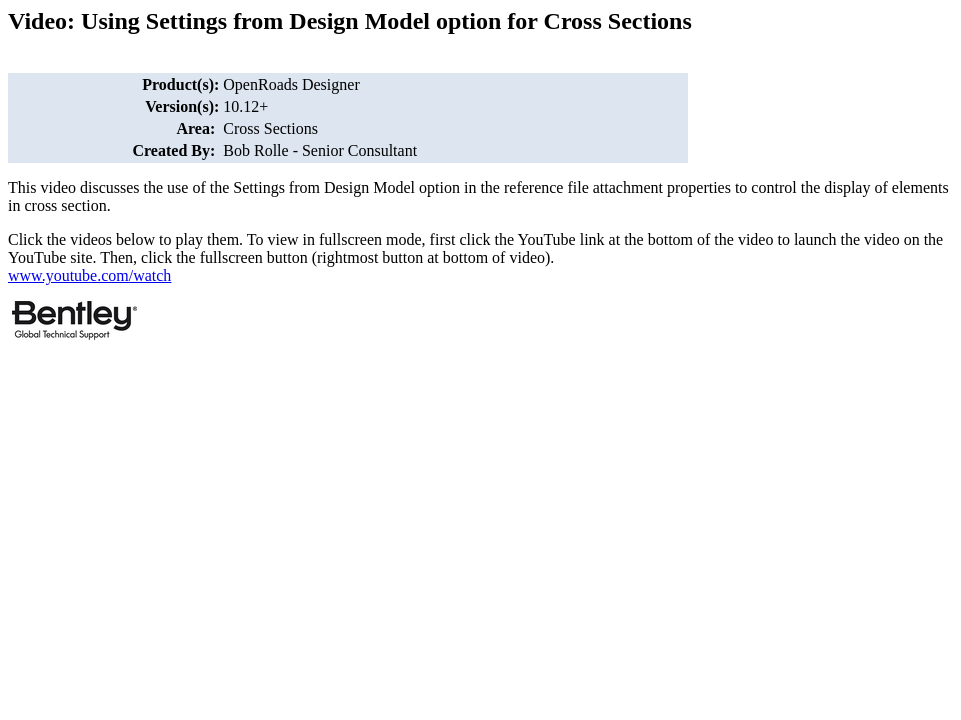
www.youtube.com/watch (89, 275)
